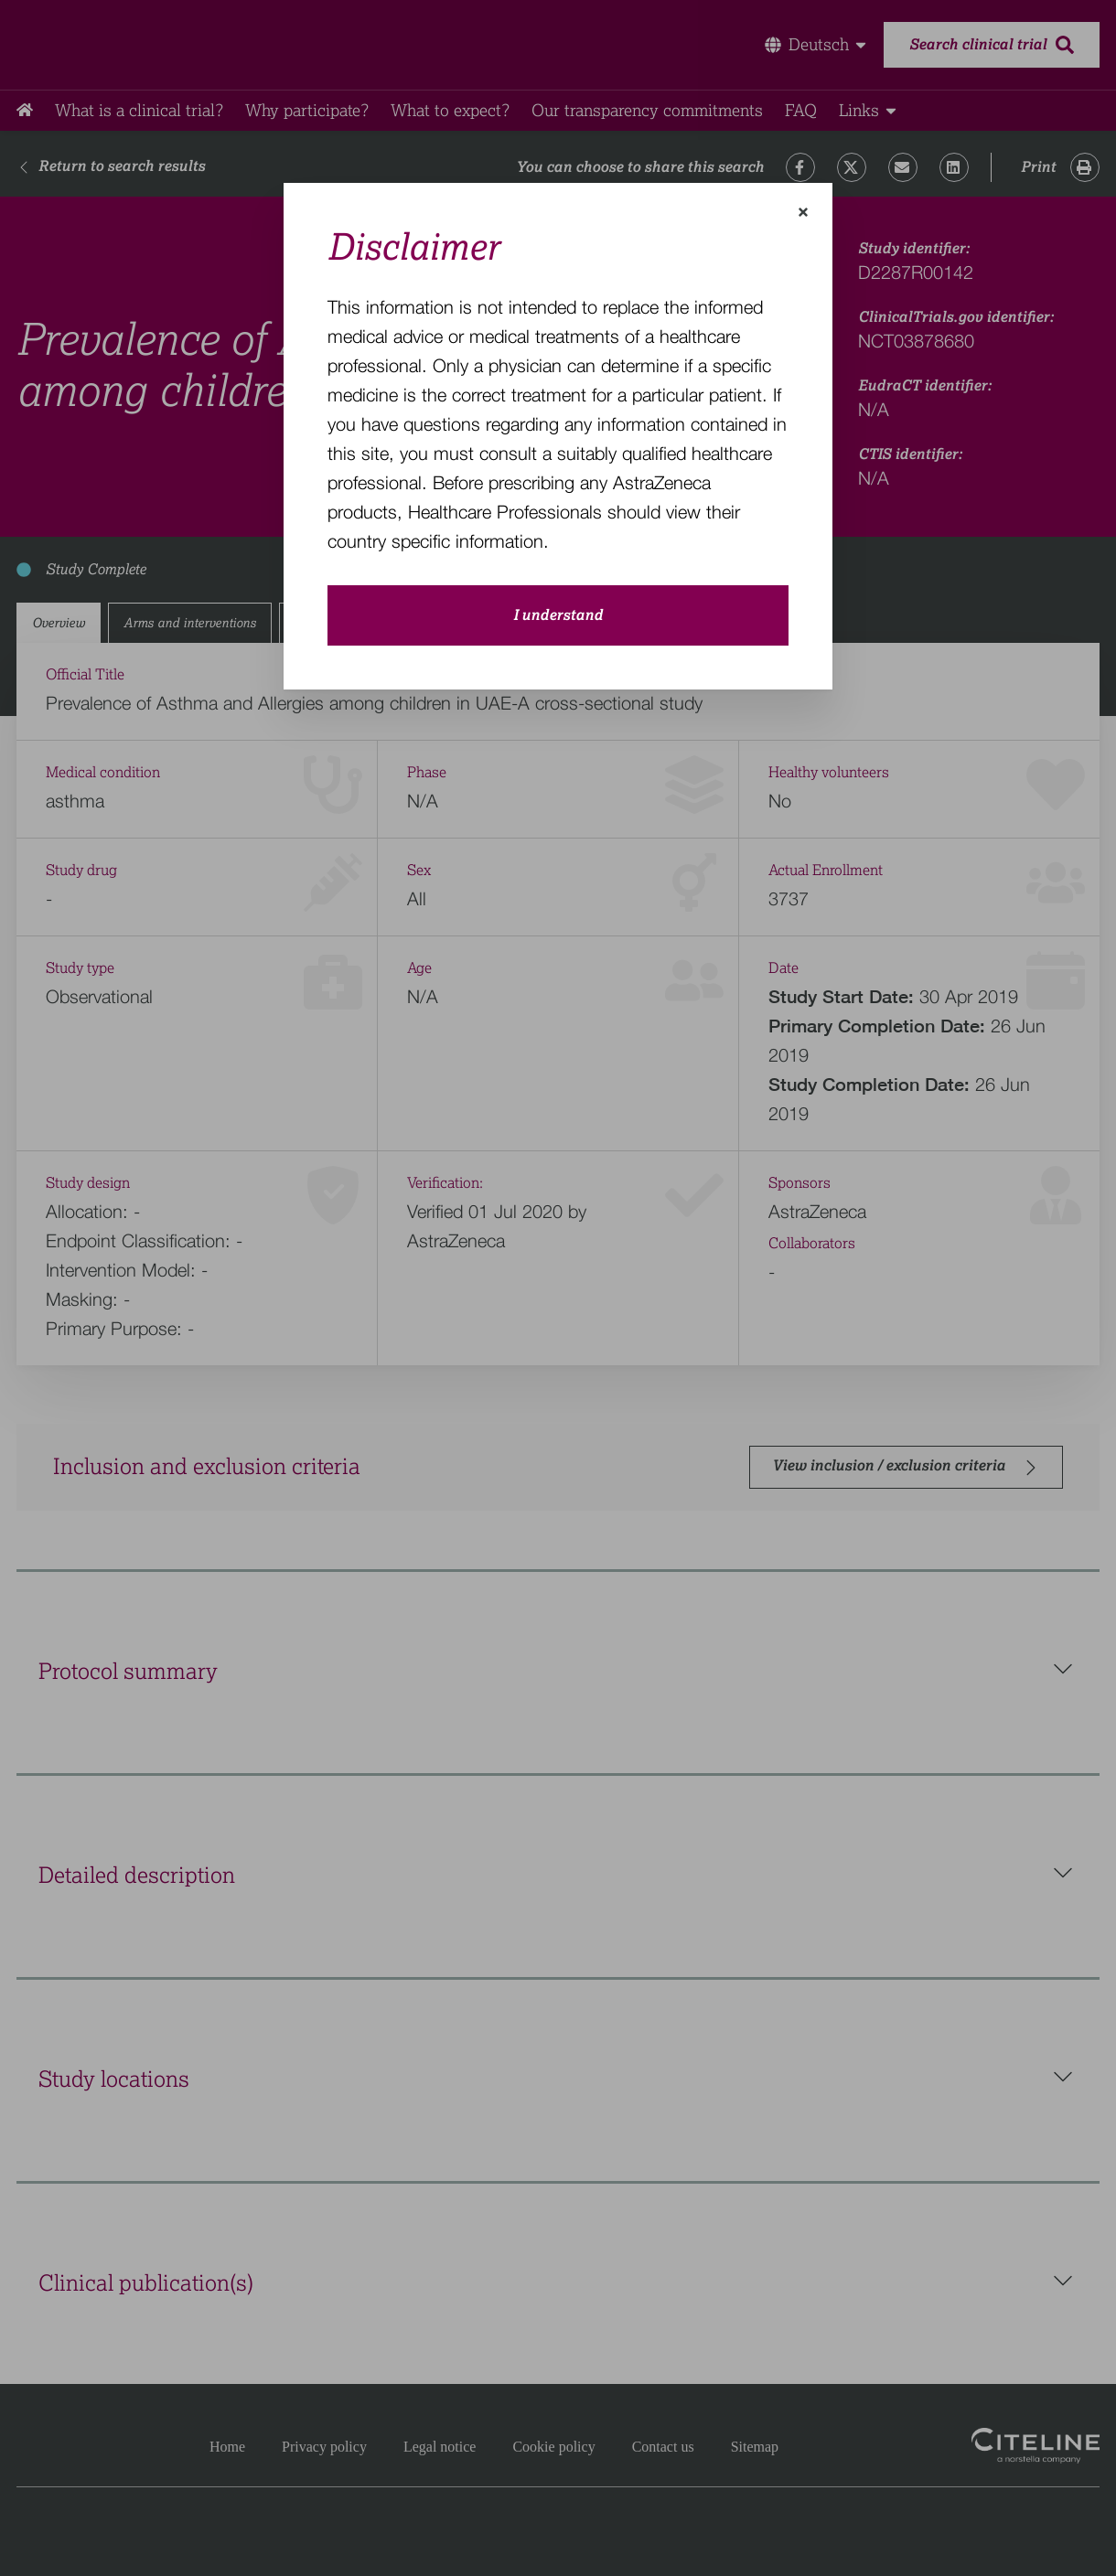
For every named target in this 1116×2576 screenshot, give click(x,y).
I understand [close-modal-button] (558, 615)
